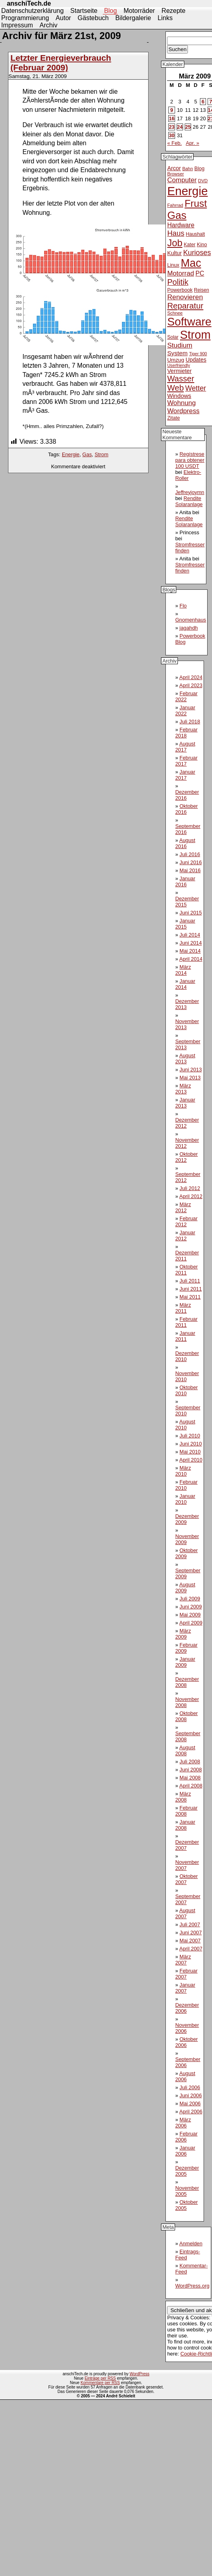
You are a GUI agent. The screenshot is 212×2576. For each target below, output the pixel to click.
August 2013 (185, 1058)
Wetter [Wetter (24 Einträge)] (195, 388)
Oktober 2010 (186, 1390)
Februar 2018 (186, 733)
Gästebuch (92, 17)
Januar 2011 (185, 1336)
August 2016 (185, 843)
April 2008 (190, 1786)
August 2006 (185, 2076)
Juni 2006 (190, 2095)
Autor (63, 17)
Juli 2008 (189, 1762)
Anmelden (190, 2243)
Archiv (48, 25)
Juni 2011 (190, 1289)
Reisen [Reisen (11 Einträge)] (201, 290)
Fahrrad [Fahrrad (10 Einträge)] (175, 205)
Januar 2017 (185, 775)
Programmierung (25, 17)
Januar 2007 (185, 1988)
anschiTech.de (29, 3)
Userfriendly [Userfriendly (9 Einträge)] (178, 365)
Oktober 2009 (186, 1553)
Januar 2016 (185, 881)
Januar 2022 (185, 710)
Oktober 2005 (186, 2205)
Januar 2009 (185, 1662)
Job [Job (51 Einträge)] (174, 243)
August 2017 (185, 747)
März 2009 (183, 1634)
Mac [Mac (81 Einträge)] (191, 263)
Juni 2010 (190, 1444)
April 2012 (190, 1196)
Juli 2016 (189, 854)
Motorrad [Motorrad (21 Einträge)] (180, 273)
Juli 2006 (189, 2087)
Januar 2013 (185, 1103)
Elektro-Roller (188, 475)
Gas (87, 454)
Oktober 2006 (186, 2042)
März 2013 (183, 1089)
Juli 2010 (189, 1436)
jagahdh (188, 628)
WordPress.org (192, 2286)
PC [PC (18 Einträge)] (200, 273)
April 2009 (190, 1623)
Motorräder (139, 10)
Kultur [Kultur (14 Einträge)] (174, 253)
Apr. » (192, 143)
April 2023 (190, 685)
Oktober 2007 (186, 1879)
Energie (71, 454)
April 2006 (190, 2112)
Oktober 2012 (186, 1157)
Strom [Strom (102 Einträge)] (195, 334)
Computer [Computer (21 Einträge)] (181, 180)
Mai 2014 (190, 951)
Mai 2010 (190, 1452)
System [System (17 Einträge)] (177, 353)
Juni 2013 (190, 1070)
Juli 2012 (189, 1188)
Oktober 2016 (186, 809)
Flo (183, 606)
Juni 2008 (190, 1770)
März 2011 (183, 1308)
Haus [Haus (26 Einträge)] (175, 233)
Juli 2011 (189, 1281)
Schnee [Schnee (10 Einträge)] (175, 313)
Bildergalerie (133, 17)
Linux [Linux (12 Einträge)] (173, 265)
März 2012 (183, 1207)
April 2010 (190, 1460)
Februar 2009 (186, 1648)
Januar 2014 (185, 984)
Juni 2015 (190, 913)
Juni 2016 (190, 862)
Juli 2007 (189, 1924)
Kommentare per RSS (100, 2382)
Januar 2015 (185, 924)
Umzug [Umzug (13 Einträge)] (175, 360)
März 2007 (183, 1960)
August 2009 (185, 1587)
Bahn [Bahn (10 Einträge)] (187, 168)
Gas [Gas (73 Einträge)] (176, 215)
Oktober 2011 (186, 1270)
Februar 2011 (186, 1322)
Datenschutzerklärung (32, 10)
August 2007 (185, 1913)
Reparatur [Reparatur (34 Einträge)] (185, 305)
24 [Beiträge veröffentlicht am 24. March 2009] (180, 127)
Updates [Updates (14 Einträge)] (196, 359)
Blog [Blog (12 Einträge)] (199, 168)
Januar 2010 (185, 1499)
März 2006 (183, 2123)
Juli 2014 (189, 935)
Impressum (17, 25)
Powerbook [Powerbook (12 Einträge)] (179, 290)
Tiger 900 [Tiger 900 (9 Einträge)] (198, 353)
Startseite (84, 10)
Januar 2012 (185, 1235)
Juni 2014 (190, 943)
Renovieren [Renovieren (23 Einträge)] (185, 297)
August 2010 (185, 1425)
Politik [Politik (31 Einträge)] (177, 282)
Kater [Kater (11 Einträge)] (190, 244)
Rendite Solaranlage (188, 501)
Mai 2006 (190, 2103)
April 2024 (190, 677)
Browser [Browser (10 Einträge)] (175, 173)
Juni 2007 (190, 1932)
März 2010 (183, 1471)
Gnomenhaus (190, 620)
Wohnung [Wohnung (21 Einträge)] (181, 403)
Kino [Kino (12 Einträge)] (202, 244)
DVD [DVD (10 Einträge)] (203, 180)
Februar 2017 (186, 761)
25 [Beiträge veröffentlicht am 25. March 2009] (188, 127)
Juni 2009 (190, 1607)
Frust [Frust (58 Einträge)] (196, 203)
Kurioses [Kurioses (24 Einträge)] (197, 253)
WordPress (139, 2374)
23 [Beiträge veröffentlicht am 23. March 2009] (171, 127)
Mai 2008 (190, 1778)
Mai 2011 (190, 1297)
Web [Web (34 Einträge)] (175, 387)
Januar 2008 (185, 1825)
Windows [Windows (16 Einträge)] (179, 396)
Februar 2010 (186, 1485)
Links (165, 17)
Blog (110, 10)
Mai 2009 (190, 1615)
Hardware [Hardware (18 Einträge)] (180, 225)
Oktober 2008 (186, 1716)
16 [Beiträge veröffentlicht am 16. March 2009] (171, 118)
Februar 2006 (186, 2137)
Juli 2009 (189, 1599)
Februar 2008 (186, 1811)
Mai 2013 (190, 1078)
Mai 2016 (190, 870)
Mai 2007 (190, 1941)
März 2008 (183, 1797)
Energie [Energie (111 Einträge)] (187, 191)
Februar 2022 (186, 696)
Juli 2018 (189, 722)
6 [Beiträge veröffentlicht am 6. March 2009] (203, 102)
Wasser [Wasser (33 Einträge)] (180, 378)
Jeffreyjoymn (189, 492)
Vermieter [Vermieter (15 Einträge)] (179, 371)
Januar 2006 (185, 2151)
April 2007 (190, 1949)
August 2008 (185, 1750)
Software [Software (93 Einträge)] (189, 321)
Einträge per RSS (100, 2378)
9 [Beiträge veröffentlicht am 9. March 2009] (171, 110)
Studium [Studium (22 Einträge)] (179, 345)
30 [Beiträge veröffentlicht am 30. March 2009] (171, 135)
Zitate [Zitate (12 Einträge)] (173, 418)
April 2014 (190, 959)
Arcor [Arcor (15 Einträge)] (174, 168)
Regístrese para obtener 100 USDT (189, 460)
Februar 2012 (186, 1221)
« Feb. (174, 143)
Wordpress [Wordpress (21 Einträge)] (183, 411)
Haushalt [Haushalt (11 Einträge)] (195, 234)
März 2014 (183, 970)
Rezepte (173, 10)
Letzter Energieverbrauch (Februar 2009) (60, 62)
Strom (101, 454)
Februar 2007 (186, 1974)
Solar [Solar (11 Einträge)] (172, 337)
